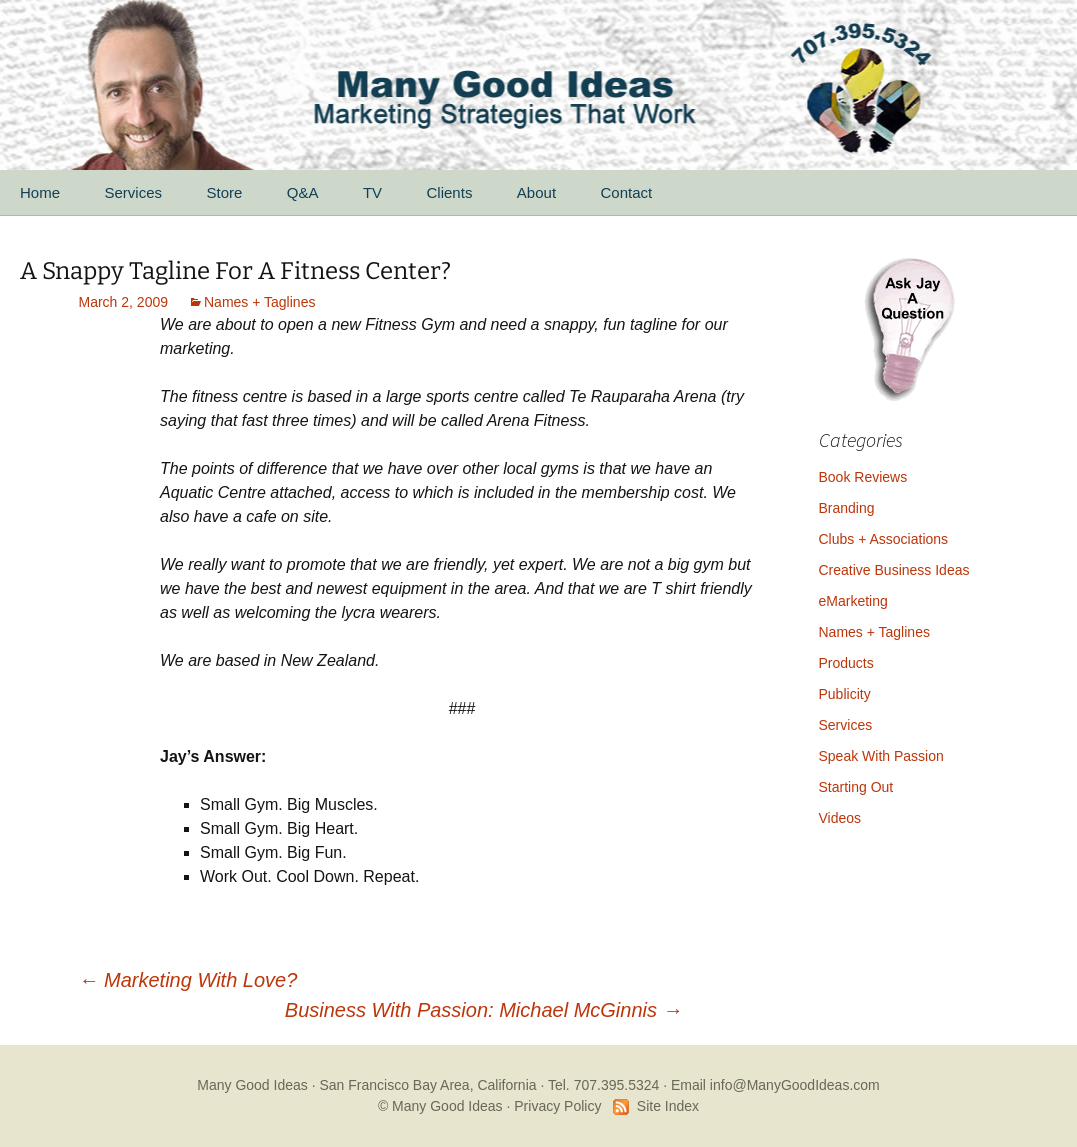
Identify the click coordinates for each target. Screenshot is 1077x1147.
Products (846, 663)
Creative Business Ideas (894, 570)
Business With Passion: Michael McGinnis (484, 1010)
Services (133, 192)
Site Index (668, 1106)
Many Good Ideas (252, 1085)
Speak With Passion (881, 756)
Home (40, 192)
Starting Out (856, 787)
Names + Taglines (259, 302)
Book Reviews (863, 477)
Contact (627, 192)
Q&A (303, 192)
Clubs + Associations (884, 539)
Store (224, 192)
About (536, 192)
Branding (847, 508)
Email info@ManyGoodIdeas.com (775, 1085)
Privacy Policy (557, 1106)
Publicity (845, 694)
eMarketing (853, 601)
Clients (450, 192)
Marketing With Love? (188, 980)
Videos (840, 818)
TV (372, 192)
